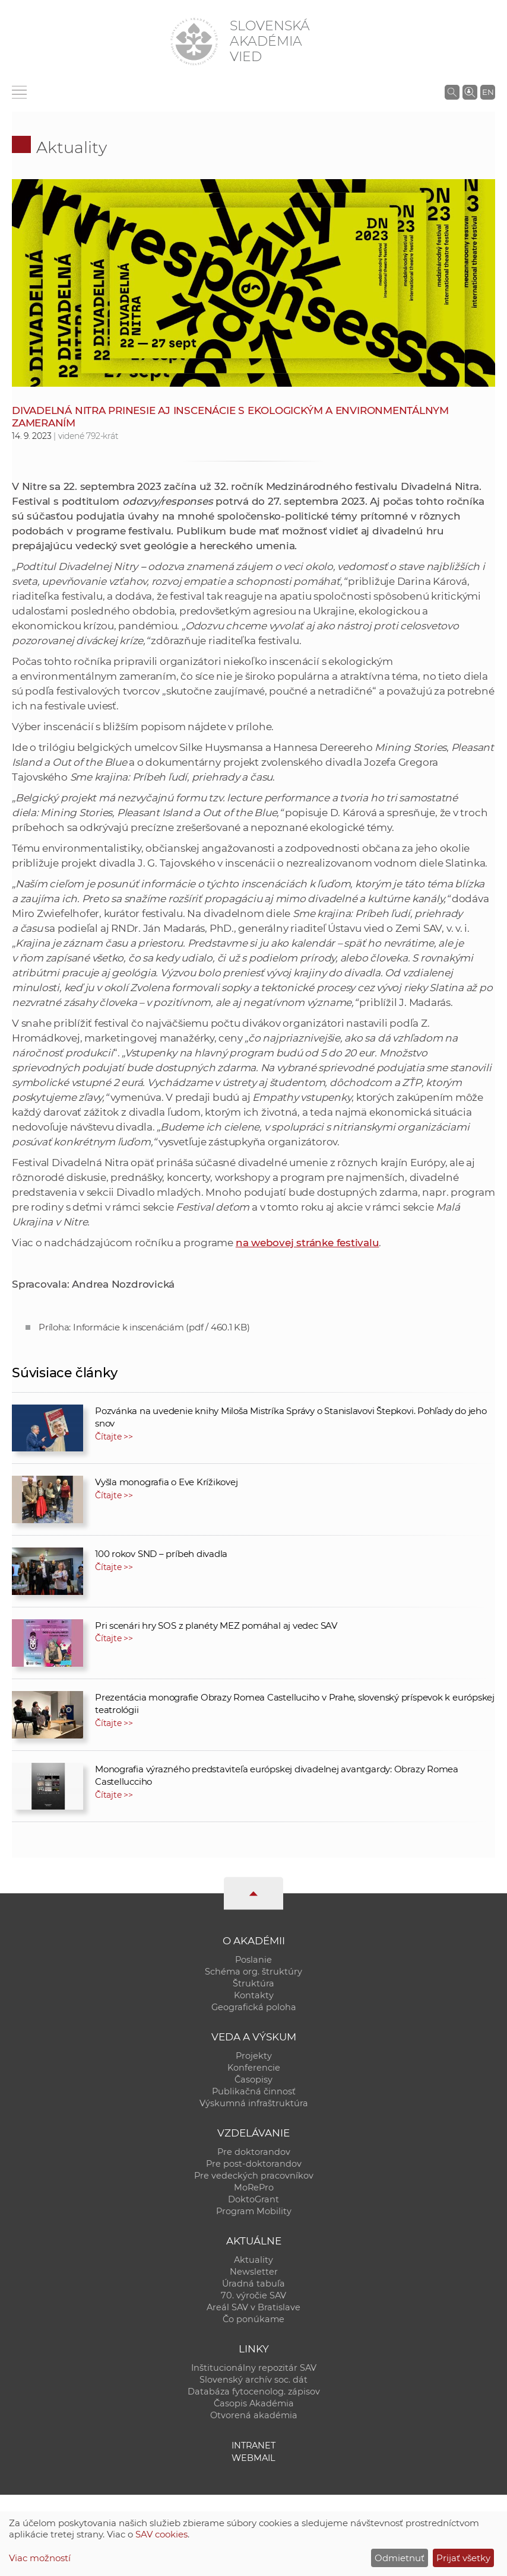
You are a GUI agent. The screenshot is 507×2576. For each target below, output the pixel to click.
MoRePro (254, 2187)
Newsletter (254, 2271)
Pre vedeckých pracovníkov (253, 2175)
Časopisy (253, 2079)
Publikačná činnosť (254, 2091)
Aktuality (71, 147)
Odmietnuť (399, 2558)
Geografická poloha (253, 2007)
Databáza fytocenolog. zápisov (254, 2391)
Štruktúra (253, 1983)
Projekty (254, 2055)
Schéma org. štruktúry (253, 1971)
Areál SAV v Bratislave (253, 2307)
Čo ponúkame (253, 2319)
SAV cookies (161, 2534)
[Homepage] (194, 41)
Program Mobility (253, 2211)
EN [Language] (488, 92)
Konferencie (253, 2067)
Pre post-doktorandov (254, 2163)
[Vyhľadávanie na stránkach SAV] (452, 92)
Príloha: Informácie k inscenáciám (144, 1327)
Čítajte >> (114, 1436)
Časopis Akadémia (254, 2403)
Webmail (253, 2458)
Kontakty (254, 1995)
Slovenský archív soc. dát (253, 2379)
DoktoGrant (253, 2199)
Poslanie (253, 1959)
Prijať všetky (463, 2558)
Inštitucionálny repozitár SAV (253, 2367)
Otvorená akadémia (253, 2415)
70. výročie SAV (253, 2295)
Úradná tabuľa (253, 2283)
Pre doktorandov (253, 2152)
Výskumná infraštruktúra (253, 2103)
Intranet (253, 2445)
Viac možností (40, 2558)
